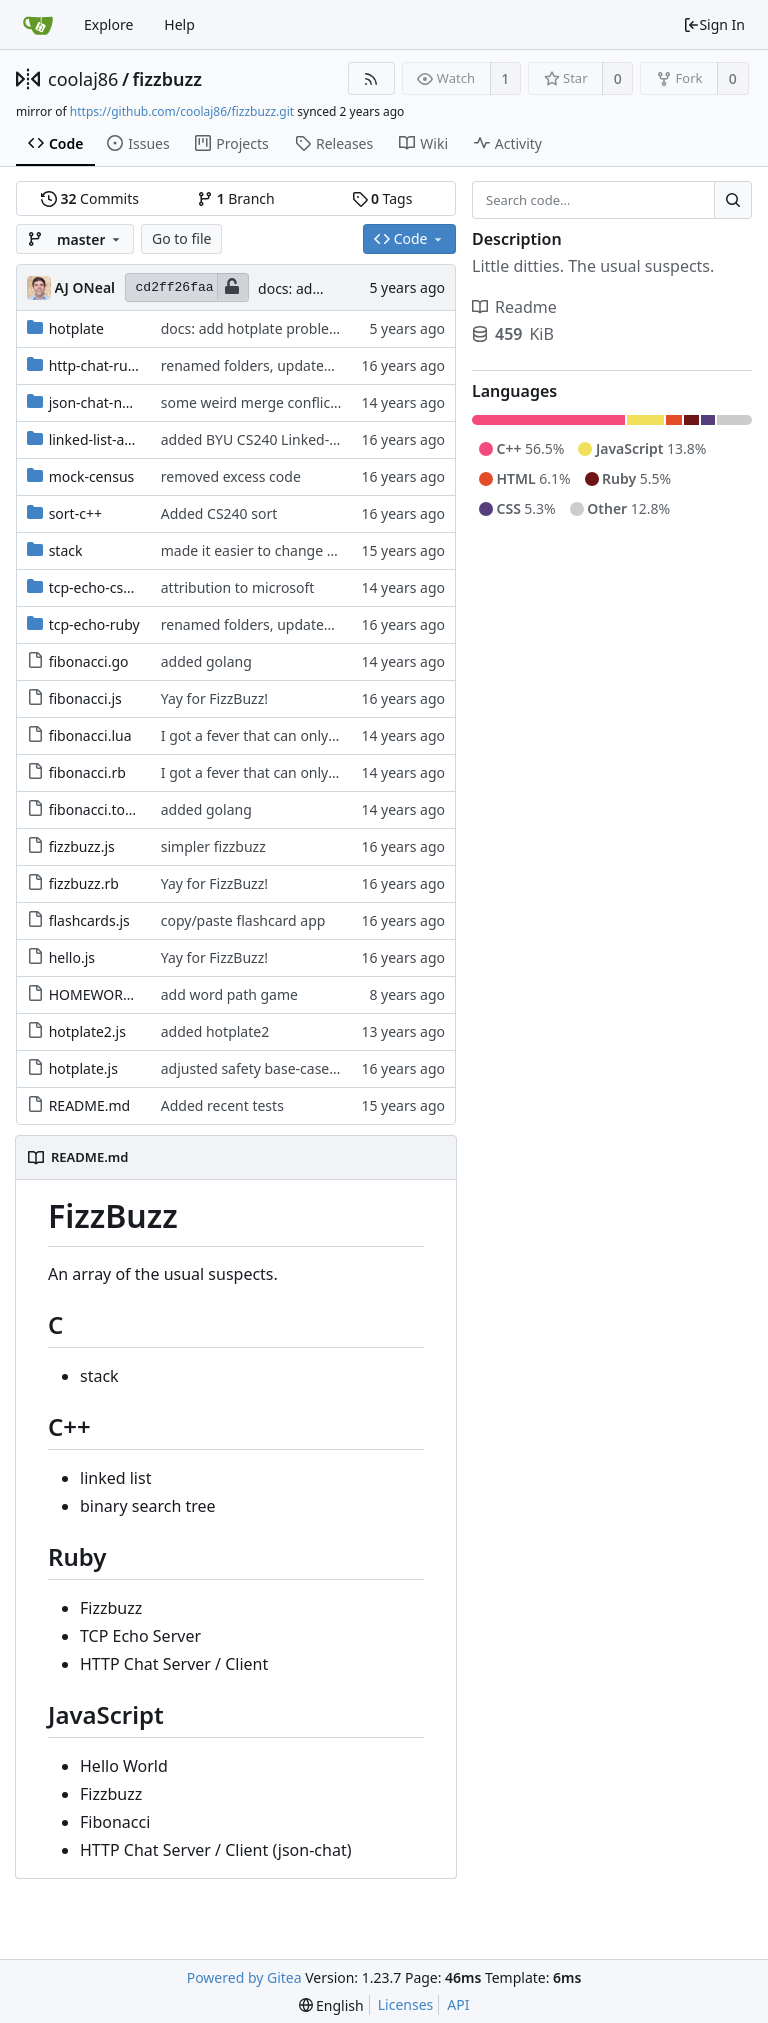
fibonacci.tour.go (103, 809)
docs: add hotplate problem (251, 328)
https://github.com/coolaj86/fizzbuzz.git (182, 111)
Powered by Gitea (244, 1977)
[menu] (331, 2005)
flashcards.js (89, 920)
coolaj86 (83, 79)
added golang (206, 661)
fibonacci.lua (90, 735)
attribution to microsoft (238, 587)
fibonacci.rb (87, 772)
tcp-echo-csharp (101, 587)
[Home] (38, 25)
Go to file (181, 238)
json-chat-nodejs (103, 402)
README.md (90, 1105)
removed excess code (231, 476)
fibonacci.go (89, 661)
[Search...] (733, 200)
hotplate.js (83, 1068)
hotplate (76, 328)
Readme (514, 307)
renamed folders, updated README (277, 365)
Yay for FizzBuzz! (214, 698)
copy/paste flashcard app (243, 920)
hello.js (72, 957)
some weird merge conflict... (254, 402)
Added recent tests (222, 1105)
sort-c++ (75, 513)
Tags (382, 198)
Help (179, 24)
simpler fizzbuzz (213, 846)
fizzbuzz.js (82, 846)
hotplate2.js (87, 1031)
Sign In (714, 24)
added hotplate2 (215, 1031)
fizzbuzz (167, 79)
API (458, 2004)
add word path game (229, 994)
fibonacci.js (85, 698)
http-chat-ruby (96, 365)
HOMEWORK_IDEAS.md (126, 994)
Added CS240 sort (219, 513)
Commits (90, 198)
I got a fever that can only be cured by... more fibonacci (341, 735)
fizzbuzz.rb (84, 883)
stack (66, 550)
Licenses (406, 2004)
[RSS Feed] (371, 78)
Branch (236, 198)
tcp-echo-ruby (94, 624)
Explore (108, 24)
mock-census (92, 476)
